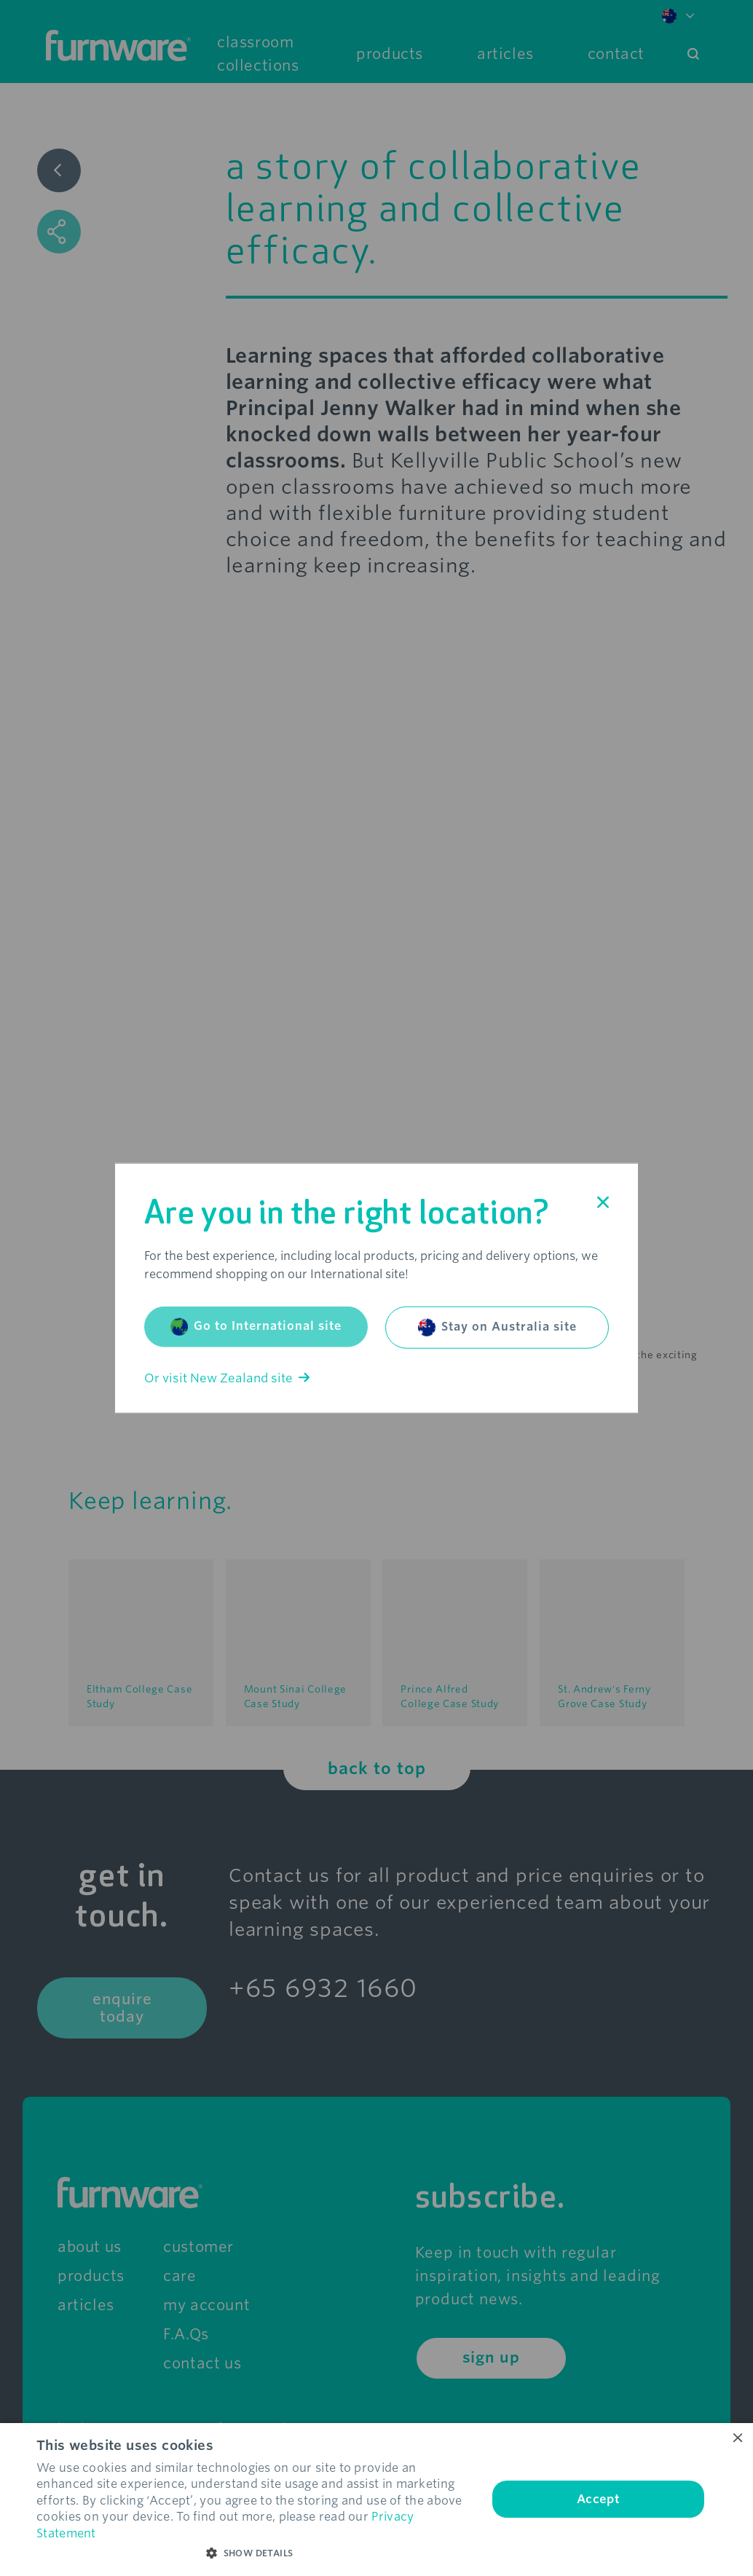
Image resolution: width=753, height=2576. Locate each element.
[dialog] (376, 2499)
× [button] (736, 2438)
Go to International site (256, 1326)
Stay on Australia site (497, 1327)
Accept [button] (598, 2499)
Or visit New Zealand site (227, 1377)
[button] (255, 2553)
